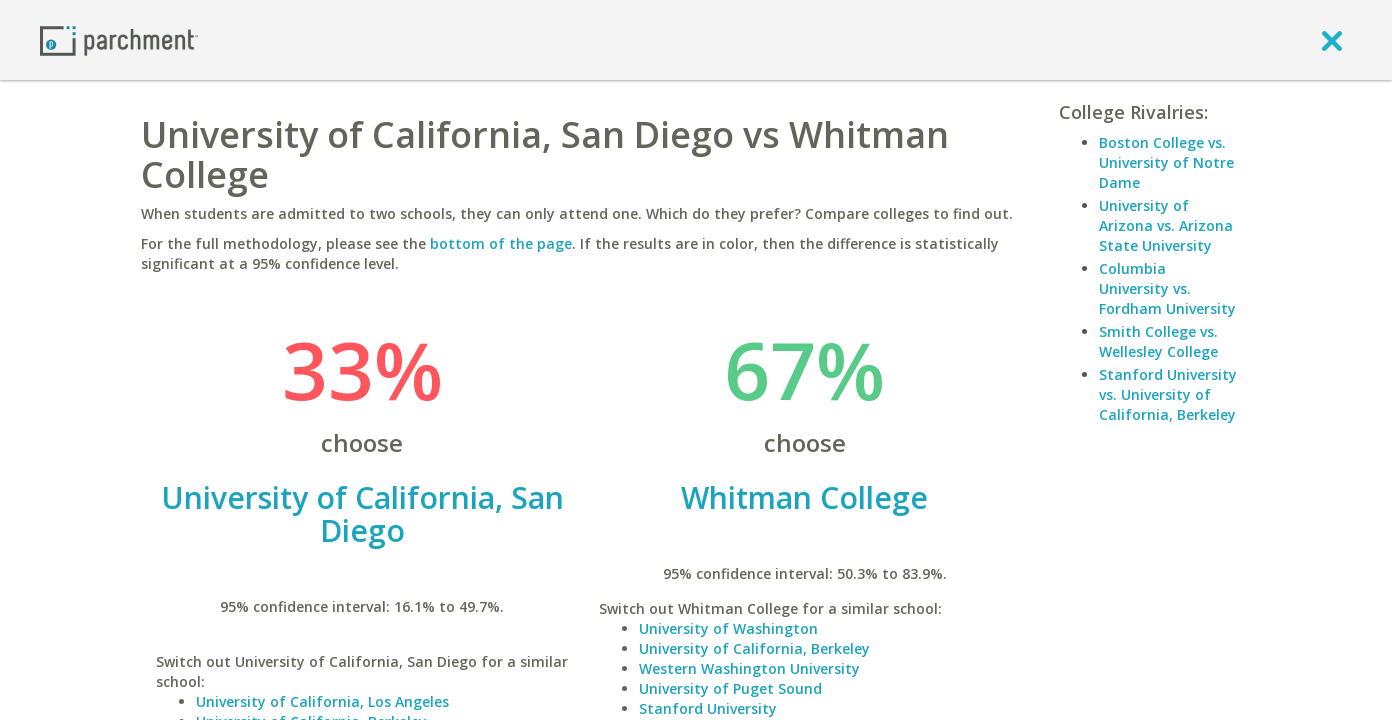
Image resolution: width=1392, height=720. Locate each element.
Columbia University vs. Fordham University (1167, 288)
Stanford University (708, 708)
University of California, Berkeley (754, 648)
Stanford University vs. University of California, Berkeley (1168, 394)
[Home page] (119, 39)
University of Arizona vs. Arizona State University (1166, 225)
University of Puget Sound (730, 688)
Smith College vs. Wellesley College (1158, 341)
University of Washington (728, 628)
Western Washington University (749, 668)
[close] (1332, 40)
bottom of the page (501, 243)
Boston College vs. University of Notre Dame (1166, 162)
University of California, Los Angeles (322, 701)
